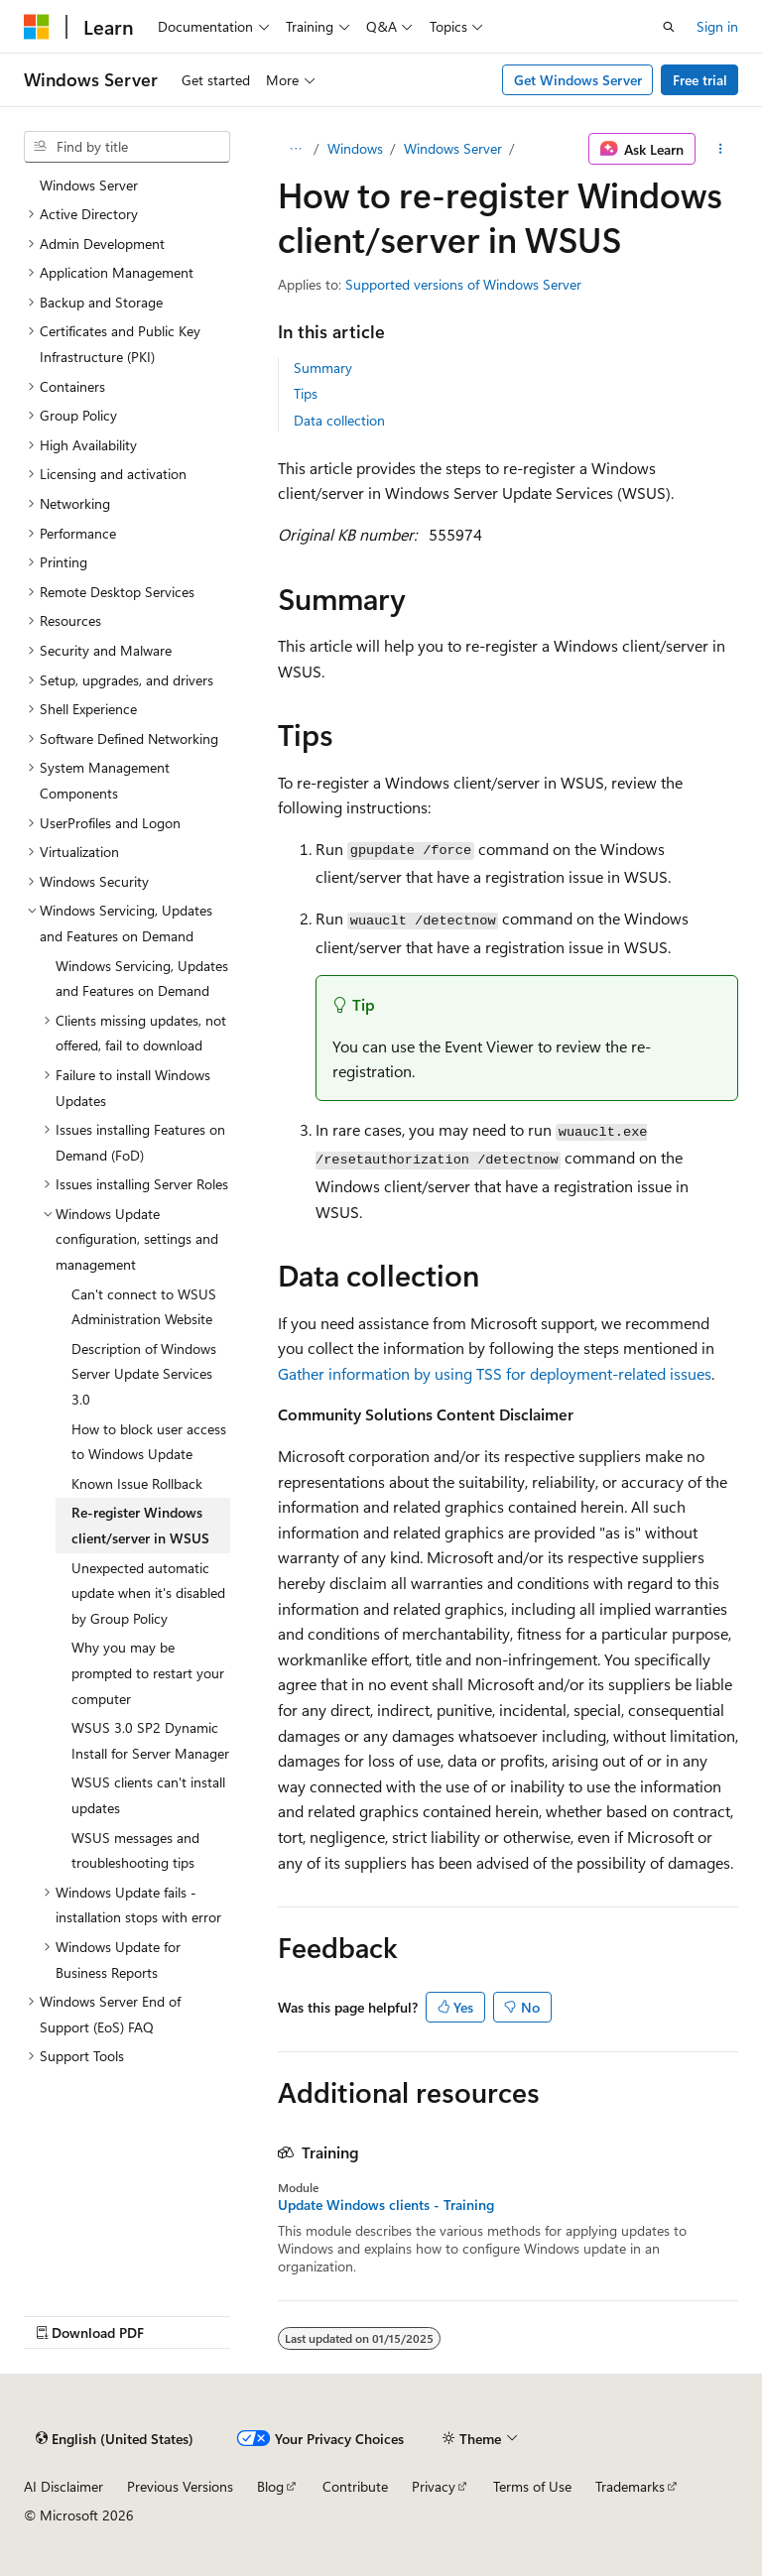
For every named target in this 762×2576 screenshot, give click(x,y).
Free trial (700, 79)
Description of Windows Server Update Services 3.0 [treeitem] (143, 1374)
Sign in (717, 26)
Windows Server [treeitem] (89, 185)
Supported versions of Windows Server (463, 284)
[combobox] (127, 147)
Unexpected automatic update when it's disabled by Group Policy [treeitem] (148, 1593)
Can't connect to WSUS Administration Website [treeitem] (143, 1307)
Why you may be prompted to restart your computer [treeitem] (147, 1672)
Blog (270, 2486)
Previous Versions (180, 2486)
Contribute (355, 2486)
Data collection (339, 420)
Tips (306, 393)
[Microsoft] (37, 27)
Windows (355, 148)
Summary (323, 367)
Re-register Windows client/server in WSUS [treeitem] (140, 1525)
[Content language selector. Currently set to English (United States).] (114, 2438)
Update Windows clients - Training (386, 2205)
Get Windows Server (578, 79)
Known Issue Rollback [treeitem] (136, 1483)
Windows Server (453, 148)
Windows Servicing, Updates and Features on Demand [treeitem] (142, 978)
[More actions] (720, 149)
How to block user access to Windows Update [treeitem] (148, 1441)
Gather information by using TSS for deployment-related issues (494, 1373)
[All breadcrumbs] (295, 149)
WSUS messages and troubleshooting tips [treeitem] (135, 1850)
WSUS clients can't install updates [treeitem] (148, 1795)
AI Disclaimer (63, 2486)
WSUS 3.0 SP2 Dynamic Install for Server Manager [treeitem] (150, 1740)
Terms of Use (532, 2486)
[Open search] (669, 27)
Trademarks (630, 2486)
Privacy (433, 2486)
